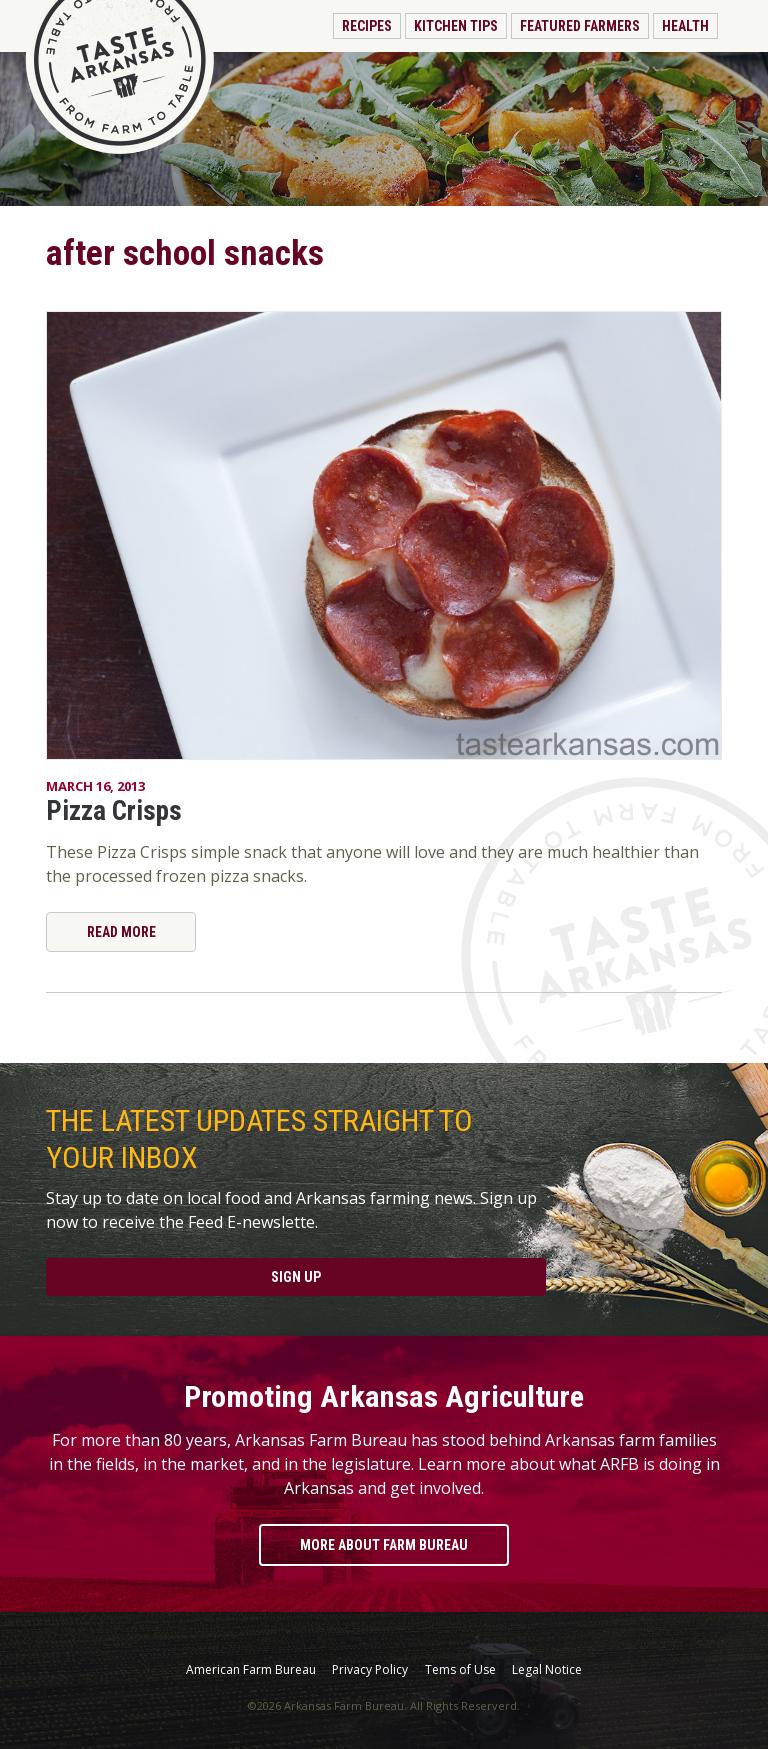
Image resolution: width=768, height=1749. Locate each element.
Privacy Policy (370, 1670)
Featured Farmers (580, 26)
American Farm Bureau (251, 1670)
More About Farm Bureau (384, 1545)
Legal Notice (547, 1670)
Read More (121, 932)
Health (685, 26)
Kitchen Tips (456, 26)
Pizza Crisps (114, 811)
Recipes (367, 26)
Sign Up (296, 1277)
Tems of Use (460, 1670)
